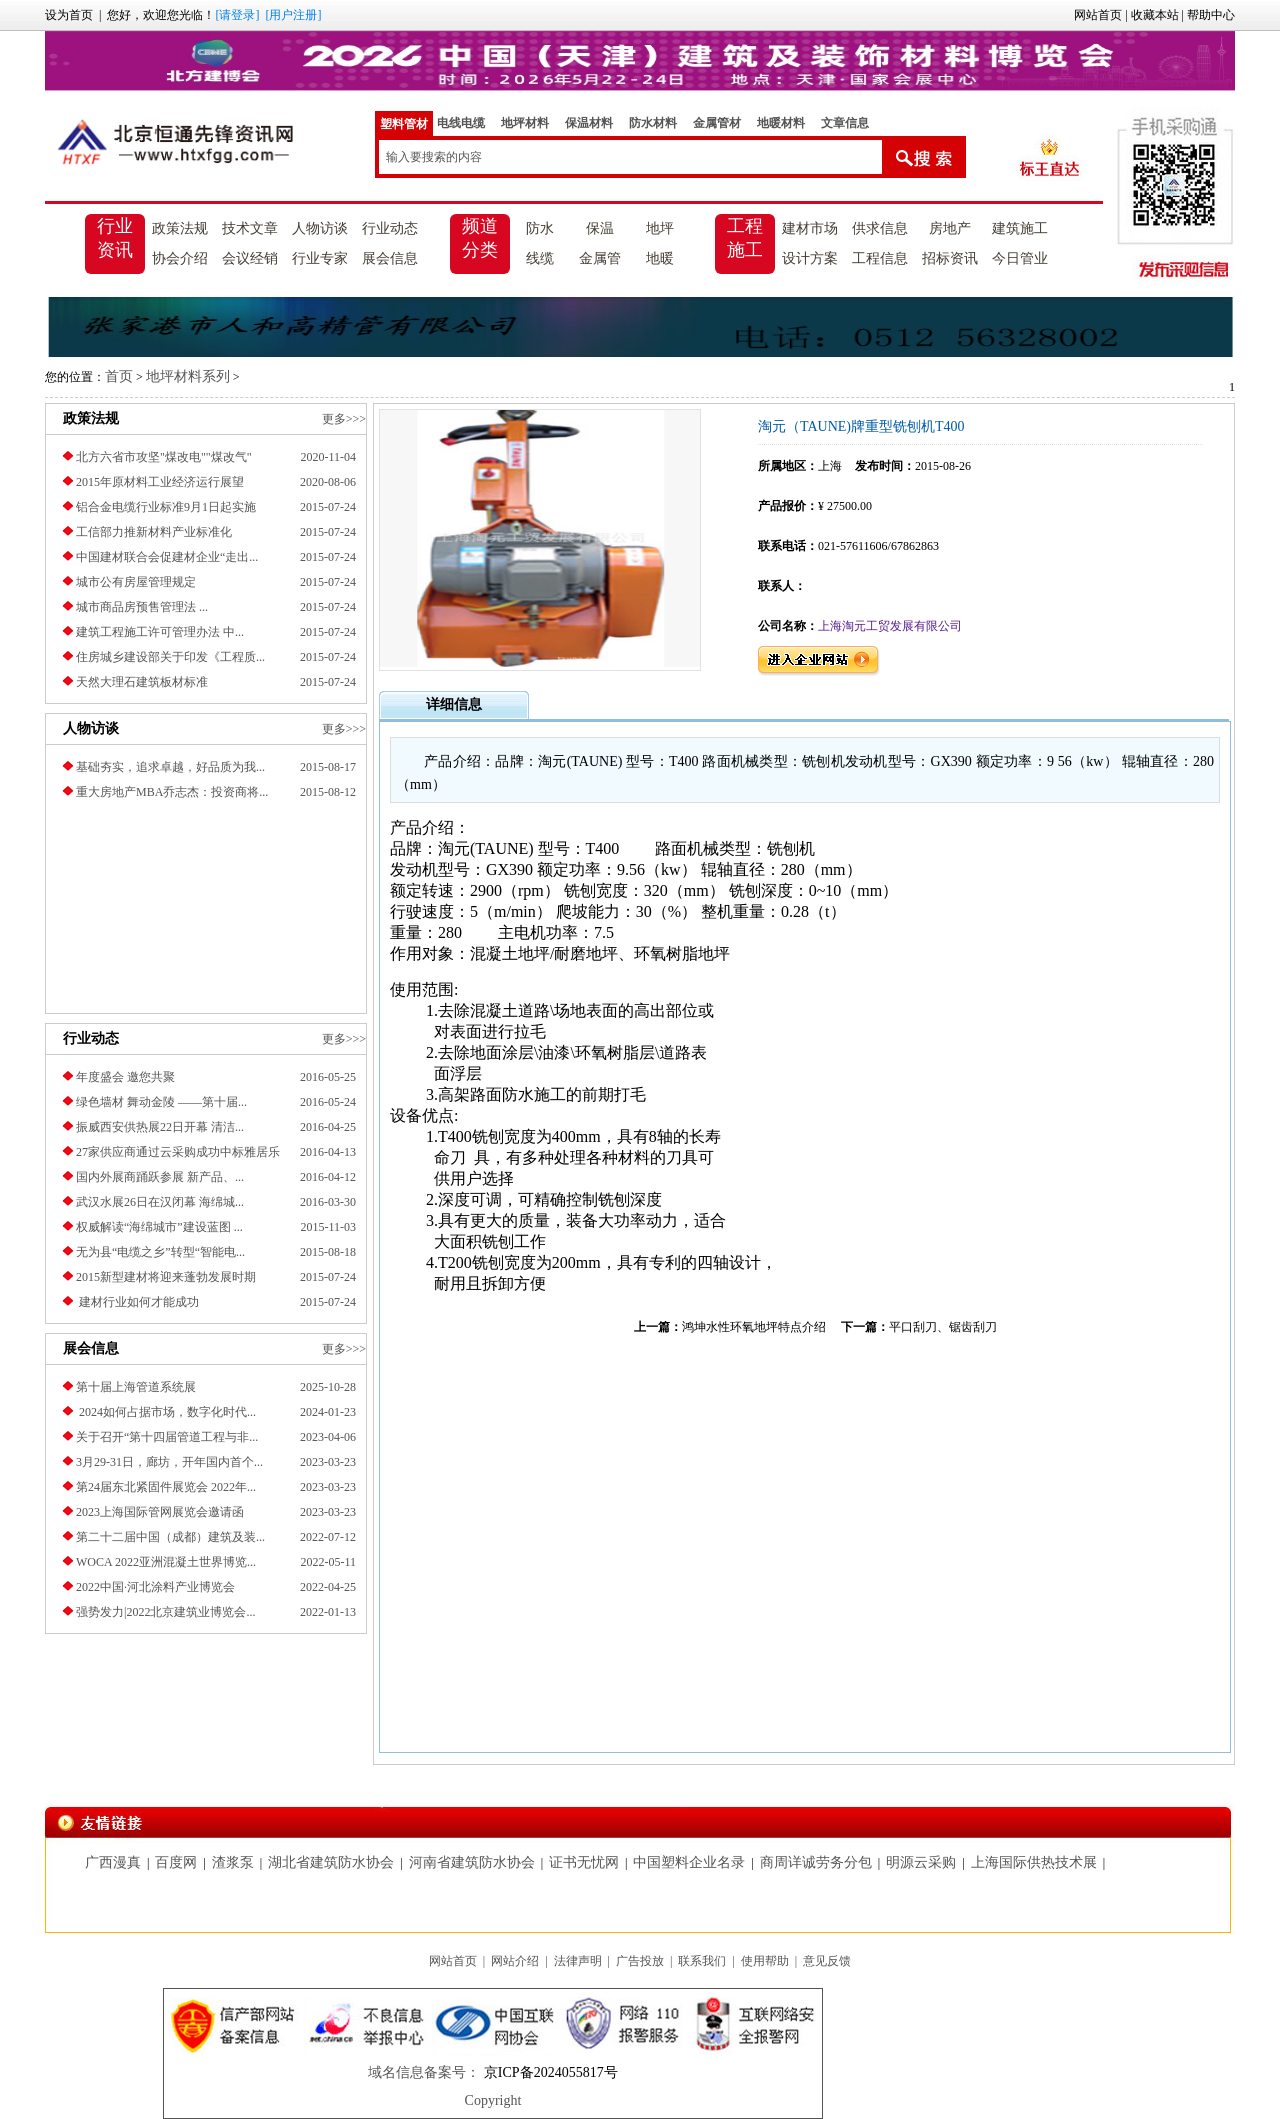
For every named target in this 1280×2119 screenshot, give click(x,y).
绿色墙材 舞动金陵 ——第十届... (161, 1102)
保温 (600, 228)
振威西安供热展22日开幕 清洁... (160, 1127)
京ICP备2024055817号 (548, 2072)
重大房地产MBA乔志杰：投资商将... (172, 792)
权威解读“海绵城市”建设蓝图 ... (159, 1227)
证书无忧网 (584, 1862)
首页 (119, 376)
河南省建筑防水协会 (472, 1862)
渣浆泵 (233, 1862)
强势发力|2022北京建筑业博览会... (165, 1612)
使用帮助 (765, 1961)
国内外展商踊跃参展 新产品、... (160, 1177)
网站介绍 (515, 1961)
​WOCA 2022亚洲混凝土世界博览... (166, 1562)
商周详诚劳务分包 (816, 1862)
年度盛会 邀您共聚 (125, 1077)
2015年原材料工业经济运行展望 (160, 482)
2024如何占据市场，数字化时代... (166, 1412)
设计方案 (810, 258)
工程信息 (880, 258)
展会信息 (390, 258)
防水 (540, 228)
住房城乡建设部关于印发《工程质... (170, 657)
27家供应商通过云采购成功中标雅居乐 (178, 1152)
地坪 (660, 228)
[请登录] (237, 15)
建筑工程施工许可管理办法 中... (160, 632)
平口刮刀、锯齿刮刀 (943, 1327)
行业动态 (390, 228)
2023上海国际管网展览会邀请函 (160, 1512)
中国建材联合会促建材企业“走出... (167, 557)
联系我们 (702, 1961)
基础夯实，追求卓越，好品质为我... (170, 767)
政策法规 (180, 228)
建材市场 (810, 228)
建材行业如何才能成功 (137, 1302)
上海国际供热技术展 (1034, 1862)
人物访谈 (320, 228)
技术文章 (250, 228)
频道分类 (480, 238)
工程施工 (745, 238)
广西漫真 (113, 1862)
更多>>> (344, 419)
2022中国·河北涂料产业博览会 (155, 1587)
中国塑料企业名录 (689, 1862)
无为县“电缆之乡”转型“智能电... (160, 1252)
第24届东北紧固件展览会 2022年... (166, 1487)
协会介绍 (180, 258)
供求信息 (880, 228)
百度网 (176, 1862)
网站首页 (1098, 15)
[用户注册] (293, 15)
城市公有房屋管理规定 (136, 582)
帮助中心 (1211, 15)
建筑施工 (1020, 228)
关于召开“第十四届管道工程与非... (167, 1437)
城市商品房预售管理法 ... (142, 607)
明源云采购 (921, 1862)
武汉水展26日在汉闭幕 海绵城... (160, 1202)
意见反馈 (827, 1961)
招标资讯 (950, 258)
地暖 (660, 258)
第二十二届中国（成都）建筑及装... (170, 1537)
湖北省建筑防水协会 (331, 1862)
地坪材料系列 (188, 376)
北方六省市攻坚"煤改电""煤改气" (164, 457)
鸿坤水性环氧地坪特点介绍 (754, 1327)
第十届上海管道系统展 (136, 1387)
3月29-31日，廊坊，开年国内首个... (169, 1462)
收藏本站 (1155, 15)
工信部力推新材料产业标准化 (154, 532)
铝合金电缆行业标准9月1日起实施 (166, 507)
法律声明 (578, 1961)
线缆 (540, 258)
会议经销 (250, 258)
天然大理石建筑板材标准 (142, 682)
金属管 (600, 258)
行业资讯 (115, 238)
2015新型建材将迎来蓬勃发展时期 (166, 1277)
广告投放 (640, 1961)
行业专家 (320, 258)
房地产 (950, 228)
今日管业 (1020, 258)
